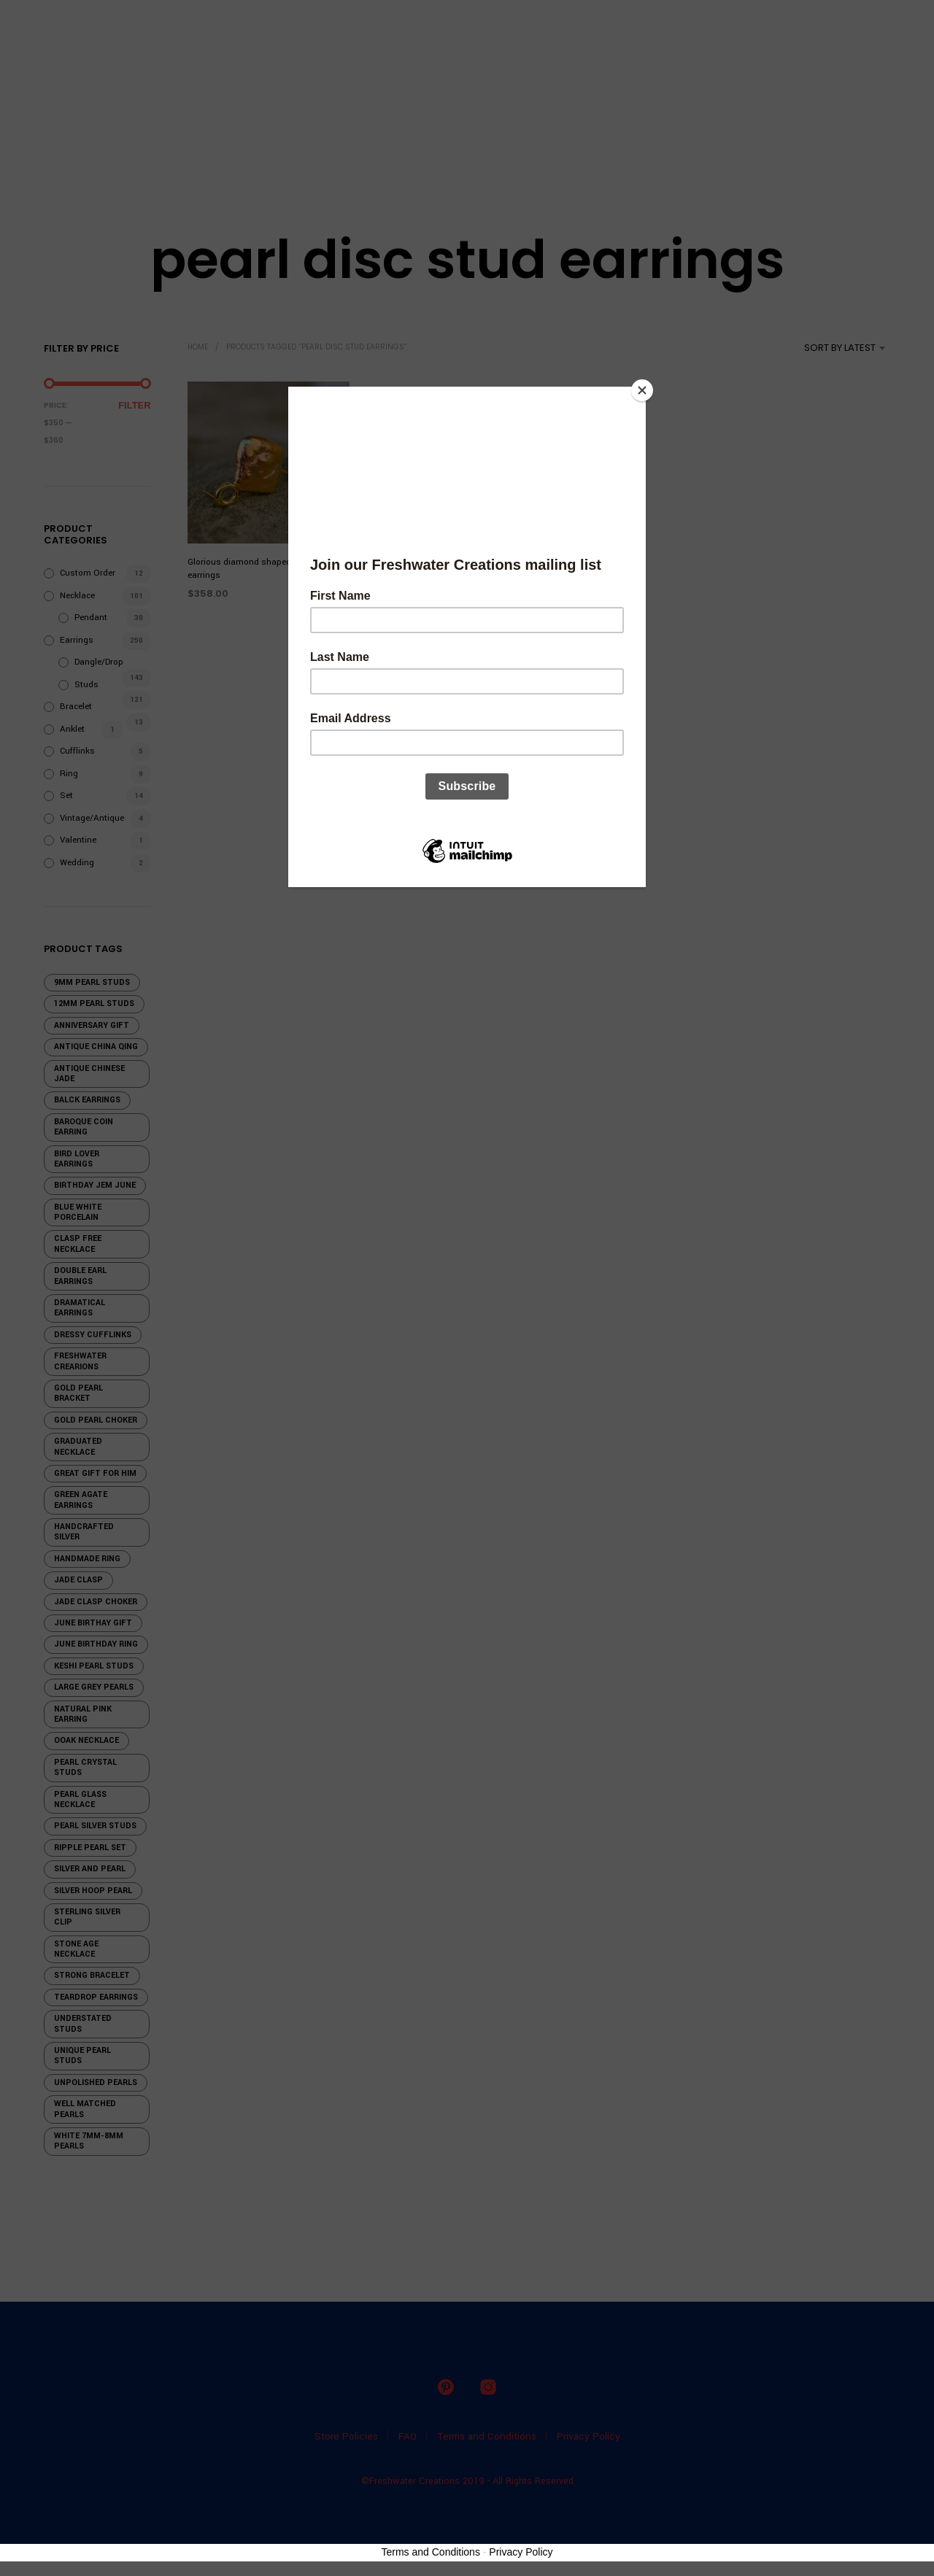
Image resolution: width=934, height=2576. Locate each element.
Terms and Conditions (431, 2552)
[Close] (642, 390)
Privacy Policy (520, 2552)
